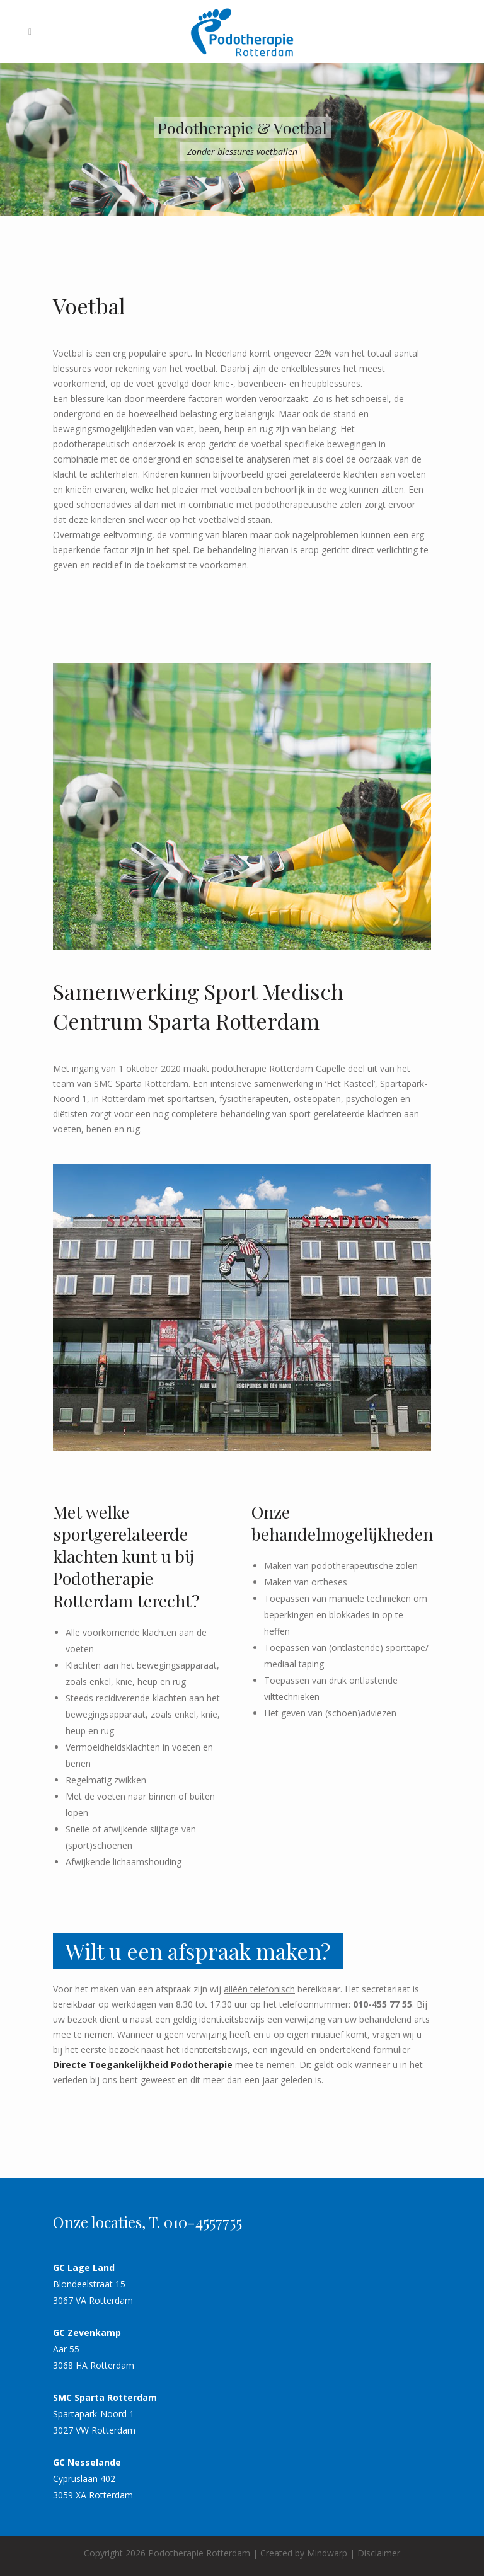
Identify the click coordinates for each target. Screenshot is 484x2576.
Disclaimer (378, 2553)
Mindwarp (327, 2553)
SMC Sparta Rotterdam (105, 2397)
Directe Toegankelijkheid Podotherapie (143, 2065)
